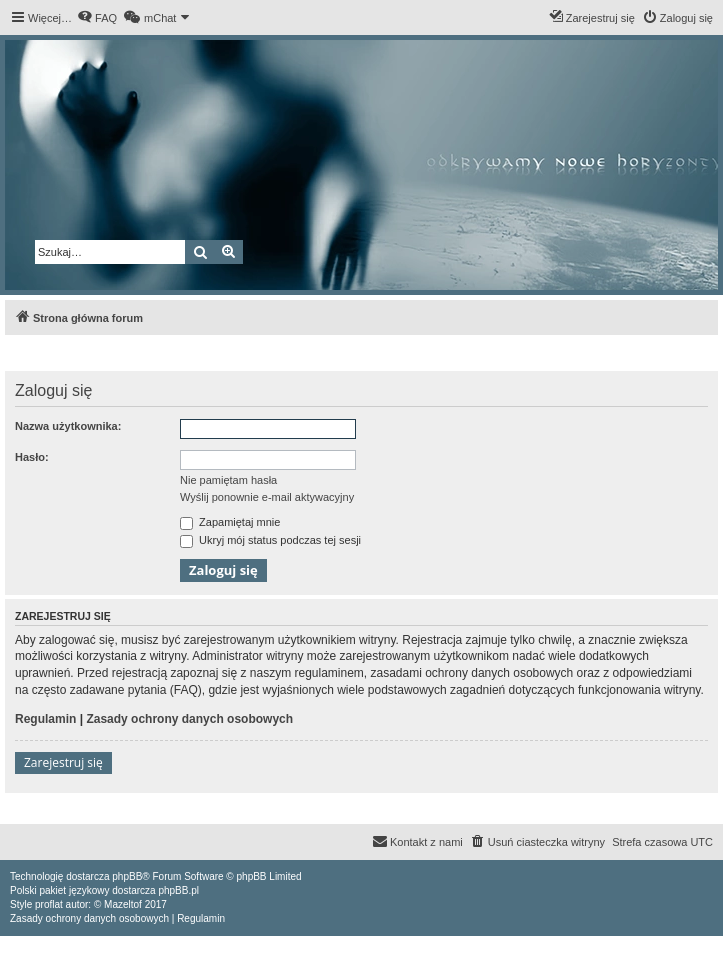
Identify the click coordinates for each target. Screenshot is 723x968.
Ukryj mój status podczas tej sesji (270, 540)
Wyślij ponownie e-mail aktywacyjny (267, 497)
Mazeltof (123, 904)
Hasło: (32, 457)
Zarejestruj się (63, 762)
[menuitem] (97, 18)
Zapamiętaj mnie (230, 522)
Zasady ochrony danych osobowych (189, 719)
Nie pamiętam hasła (228, 480)
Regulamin (45, 719)
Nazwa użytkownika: (68, 426)
